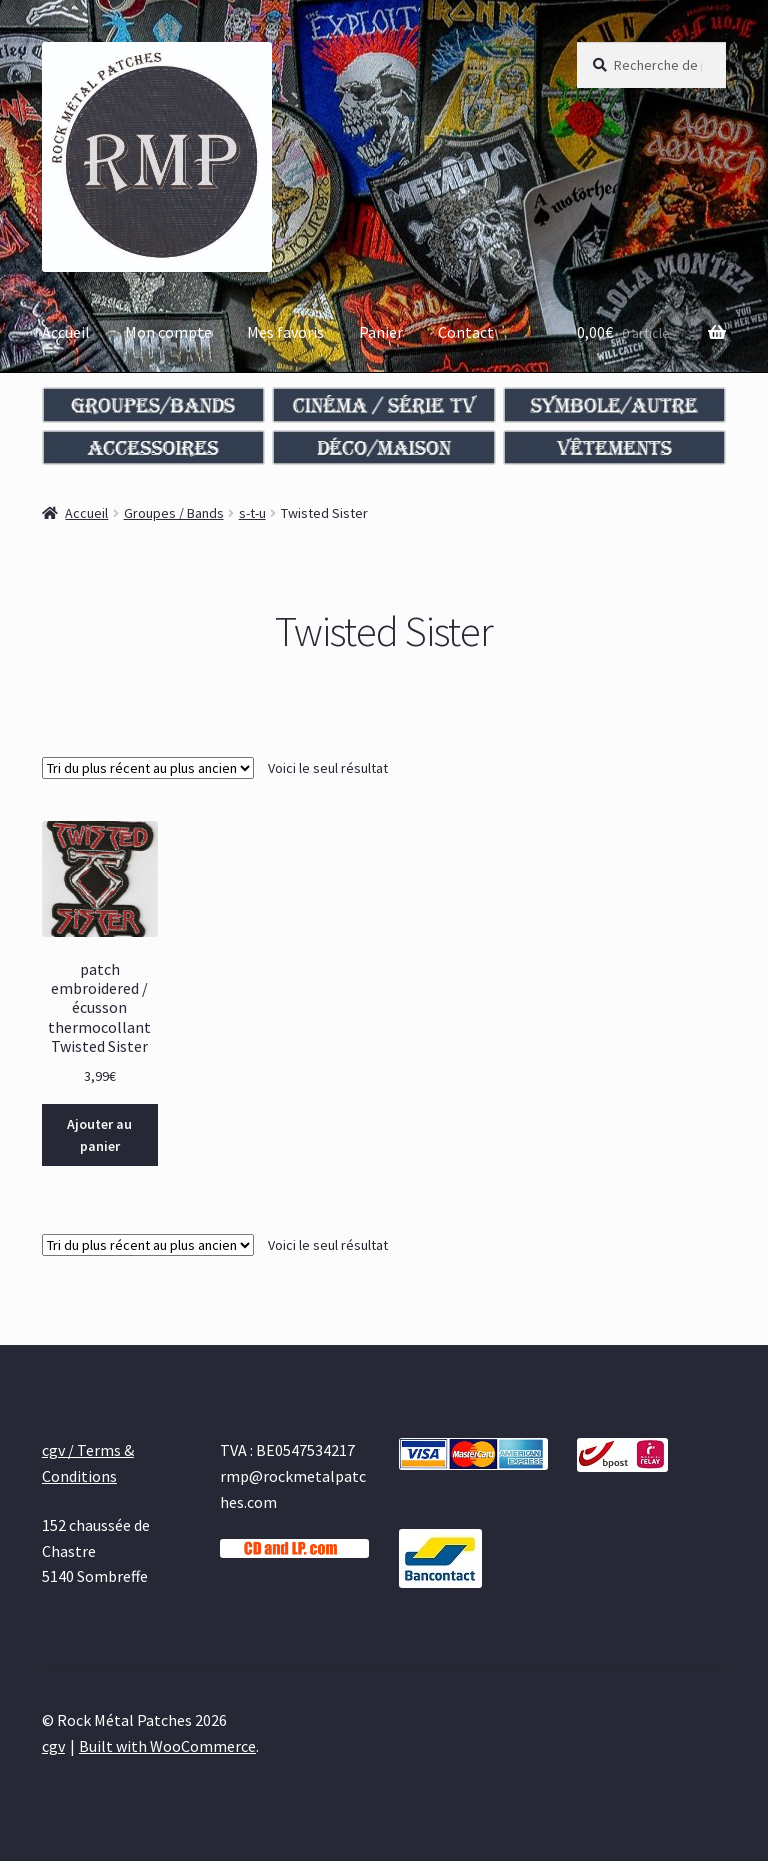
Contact (466, 332)
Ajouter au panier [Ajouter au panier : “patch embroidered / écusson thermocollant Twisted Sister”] (99, 1135)
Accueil (66, 332)
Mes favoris (285, 332)
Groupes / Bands (174, 513)
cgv (53, 1746)
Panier (381, 332)
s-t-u (252, 513)
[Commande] (148, 768)
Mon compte (168, 332)
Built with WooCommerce (167, 1746)
